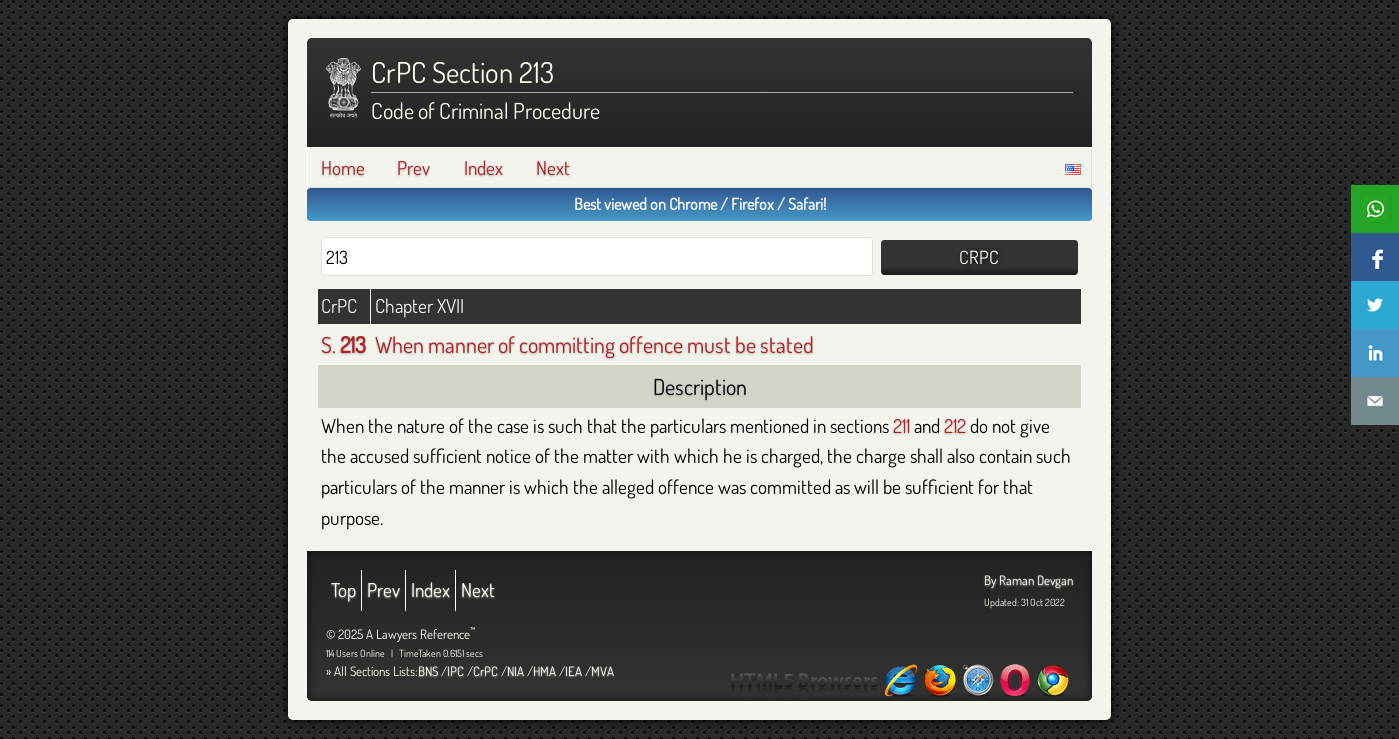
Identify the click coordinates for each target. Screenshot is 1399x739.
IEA (573, 671)
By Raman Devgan (1028, 580)
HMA (544, 671)
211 (901, 425)
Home (343, 167)
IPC (455, 671)
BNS (428, 671)
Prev (413, 167)
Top (343, 589)
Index (483, 167)
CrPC (485, 671)
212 (955, 425)
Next (553, 167)
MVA (602, 671)
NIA (515, 671)
